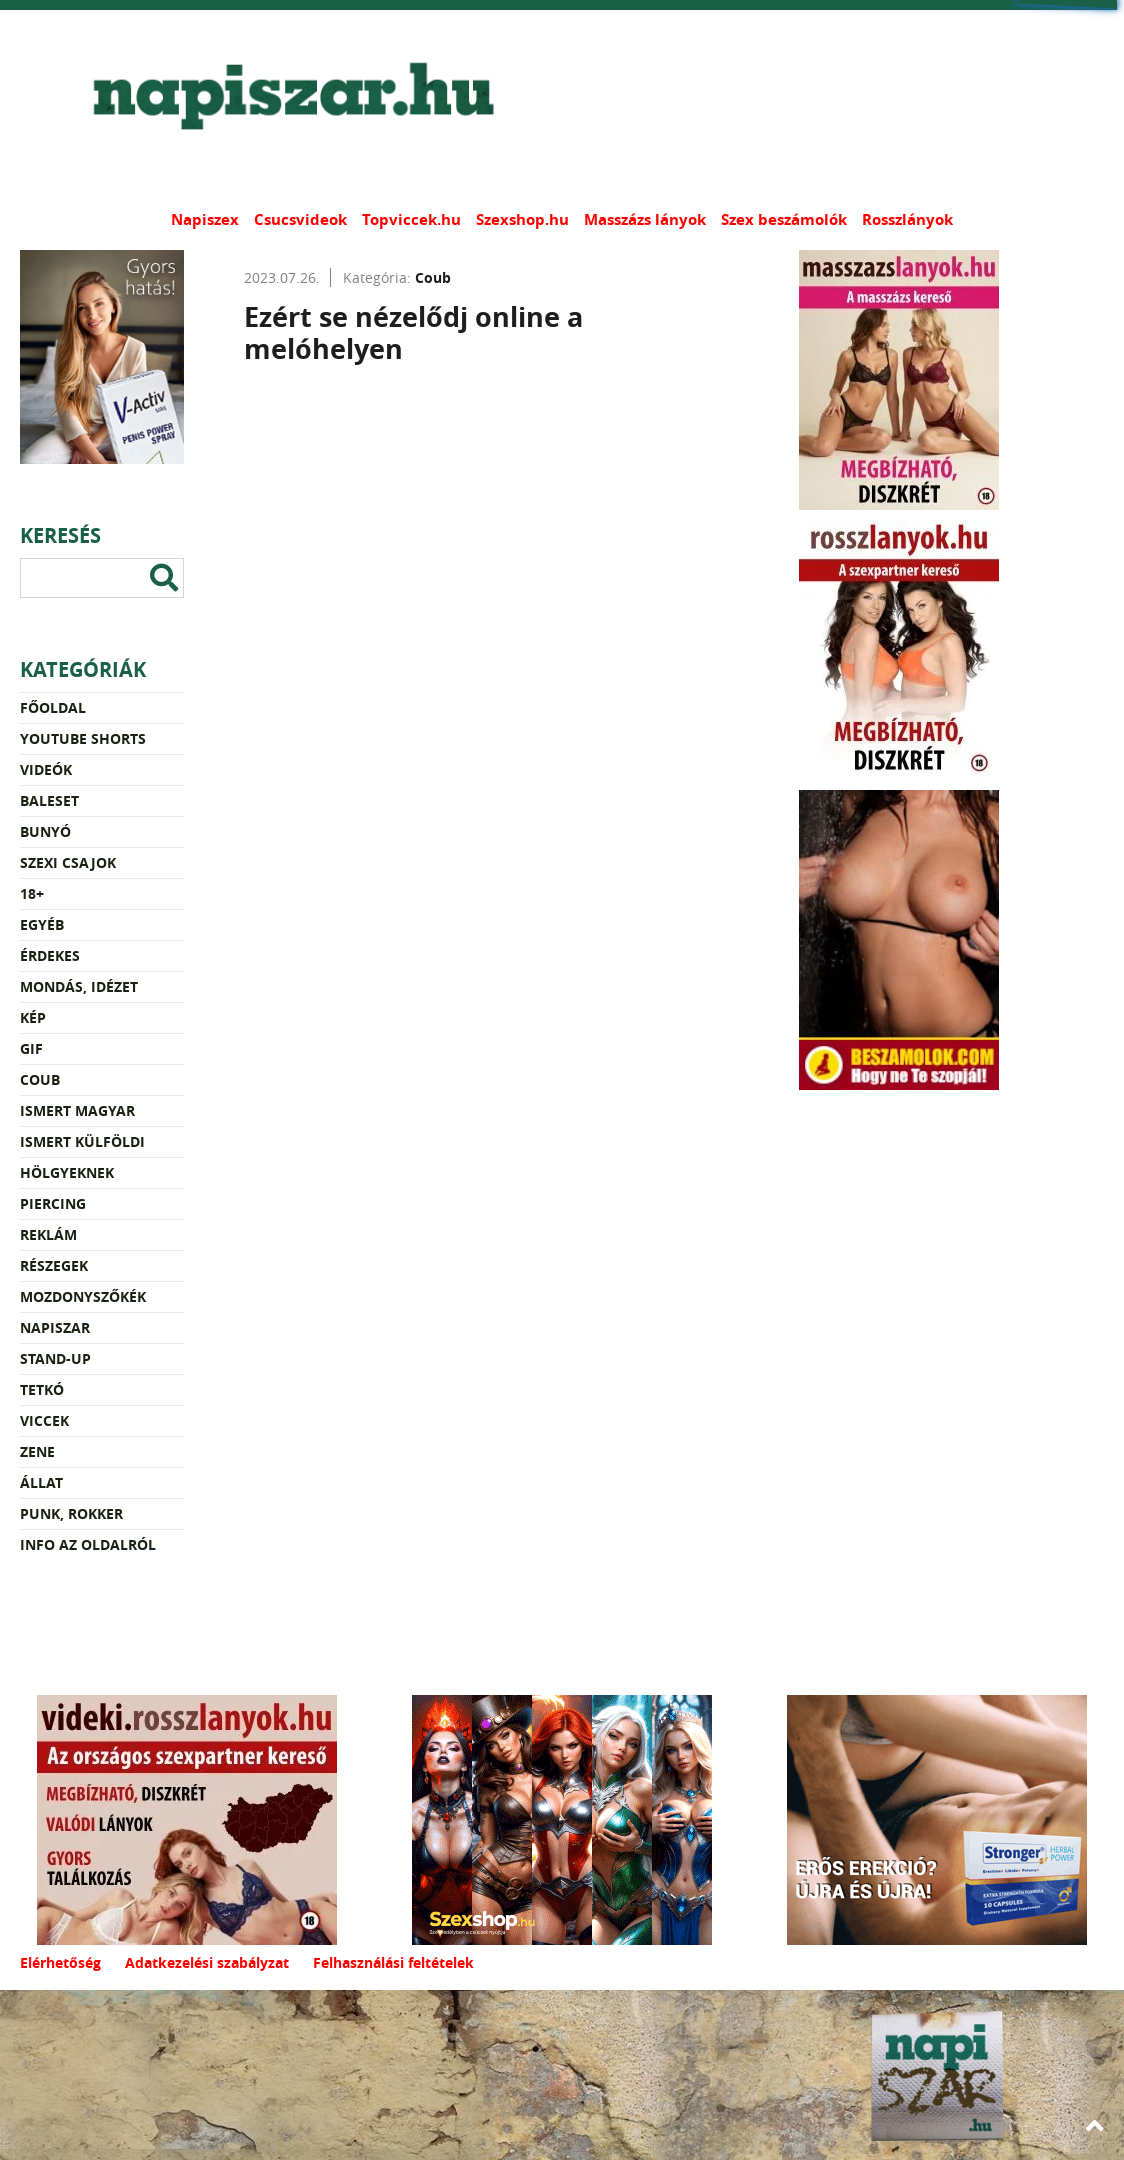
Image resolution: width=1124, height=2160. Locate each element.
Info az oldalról (88, 1544)
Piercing (53, 1203)
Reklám (48, 1234)
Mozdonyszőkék (83, 1296)
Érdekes (50, 955)
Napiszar (55, 1327)
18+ (32, 893)
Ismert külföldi (82, 1141)
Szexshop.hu (522, 219)
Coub (40, 1079)
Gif (31, 1048)
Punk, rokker (71, 1513)
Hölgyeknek (67, 1172)
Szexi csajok (68, 862)
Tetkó (42, 1389)
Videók (46, 769)
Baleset (49, 800)
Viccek (44, 1420)
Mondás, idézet (79, 986)
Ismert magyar (77, 1110)
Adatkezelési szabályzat (207, 1962)
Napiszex (205, 219)
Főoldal (53, 707)
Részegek (54, 1265)
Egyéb (42, 924)
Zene (37, 1451)
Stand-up (55, 1358)
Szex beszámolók (784, 219)
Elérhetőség (60, 1962)
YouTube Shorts (83, 738)
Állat (41, 1482)
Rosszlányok (907, 219)
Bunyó (45, 831)
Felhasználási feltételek (393, 1962)
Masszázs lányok (645, 219)
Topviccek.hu (411, 219)
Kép (33, 1017)
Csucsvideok (300, 219)
